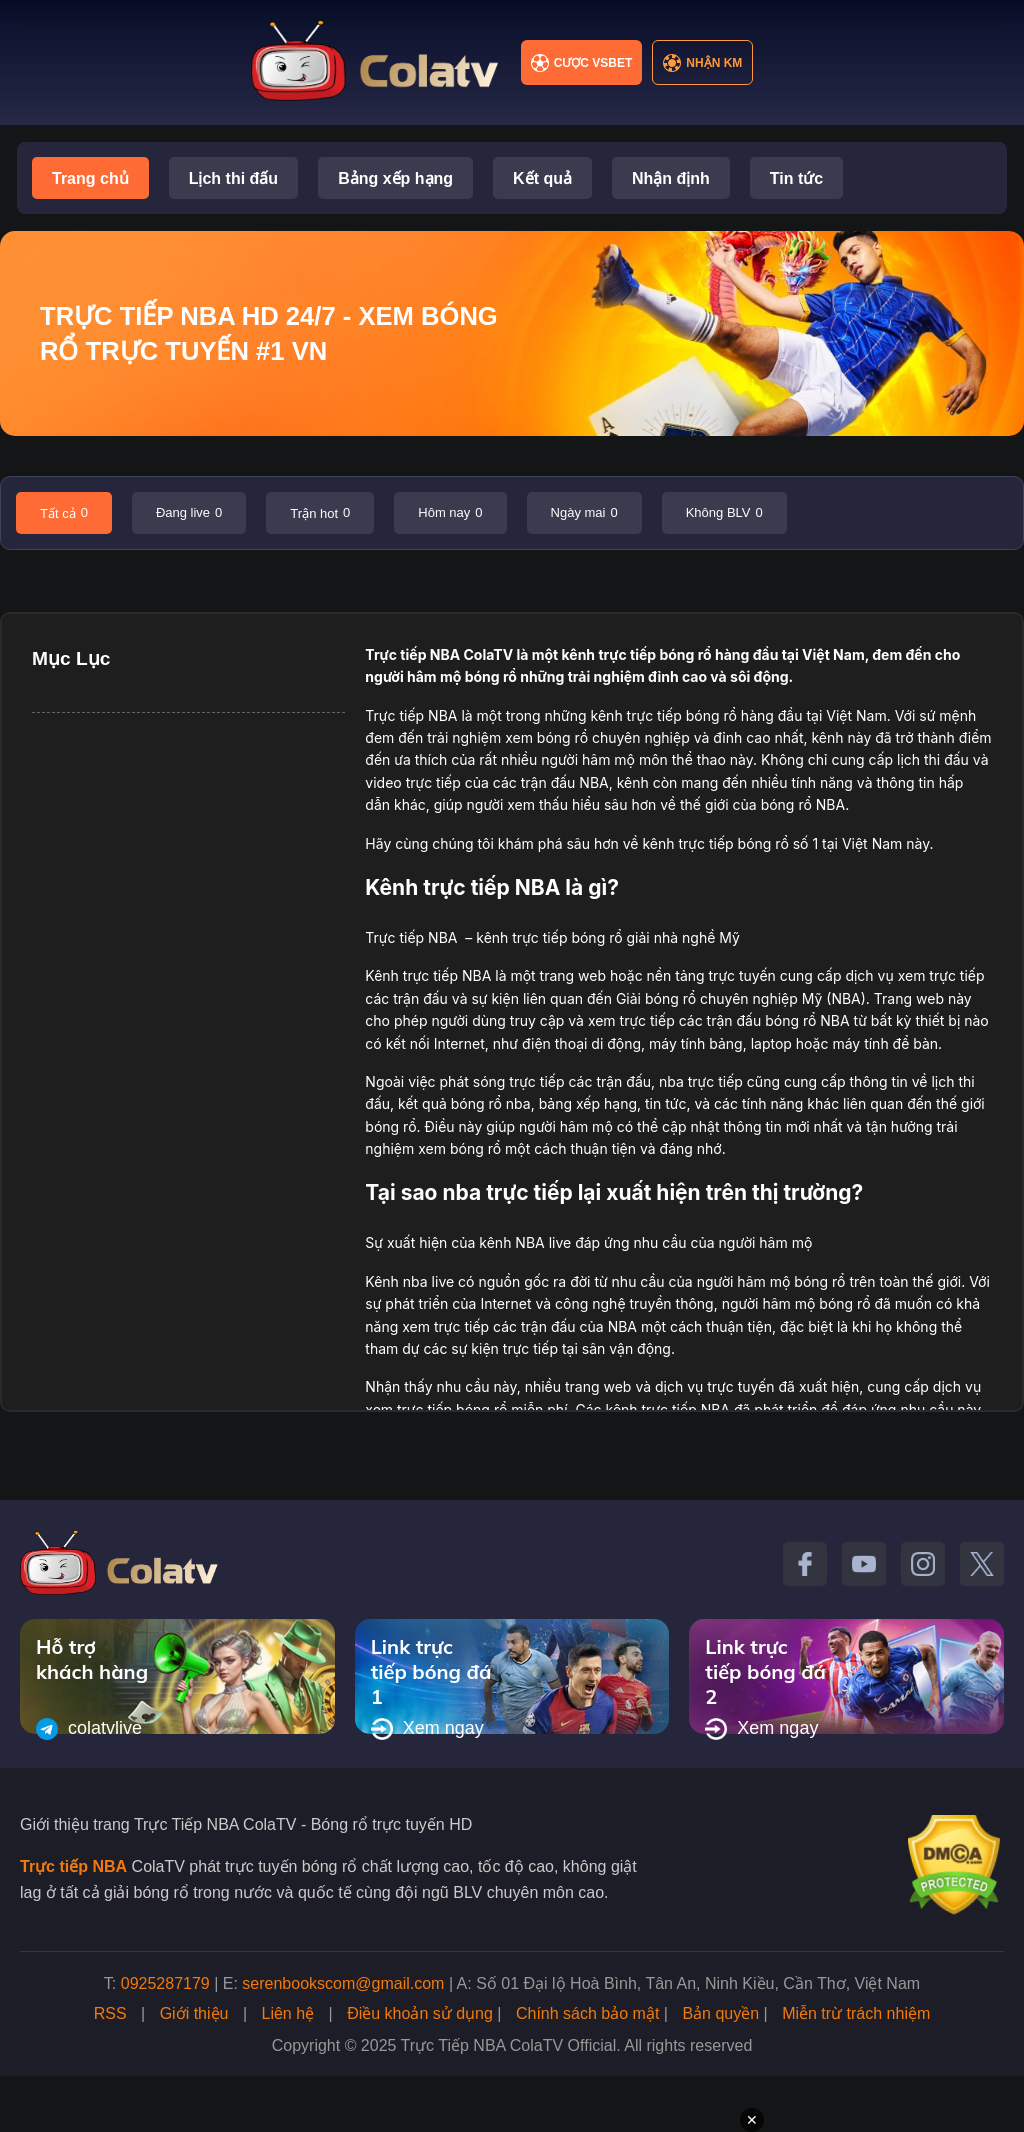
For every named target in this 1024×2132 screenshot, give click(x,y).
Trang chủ (90, 178)
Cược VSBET (582, 63)
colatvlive (89, 1729)
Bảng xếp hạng (395, 178)
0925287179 (165, 1983)
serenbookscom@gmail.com (343, 1983)
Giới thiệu (194, 2013)
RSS (110, 2013)
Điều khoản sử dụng (420, 2013)
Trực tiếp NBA (412, 654)
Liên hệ (288, 2013)
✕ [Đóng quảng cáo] (752, 2120)
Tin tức (796, 178)
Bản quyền (720, 2013)
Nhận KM (702, 63)
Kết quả (542, 178)
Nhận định (671, 178)
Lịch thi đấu (233, 178)
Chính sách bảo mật (587, 2013)
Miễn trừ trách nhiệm (856, 2013)
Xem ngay (427, 1729)
